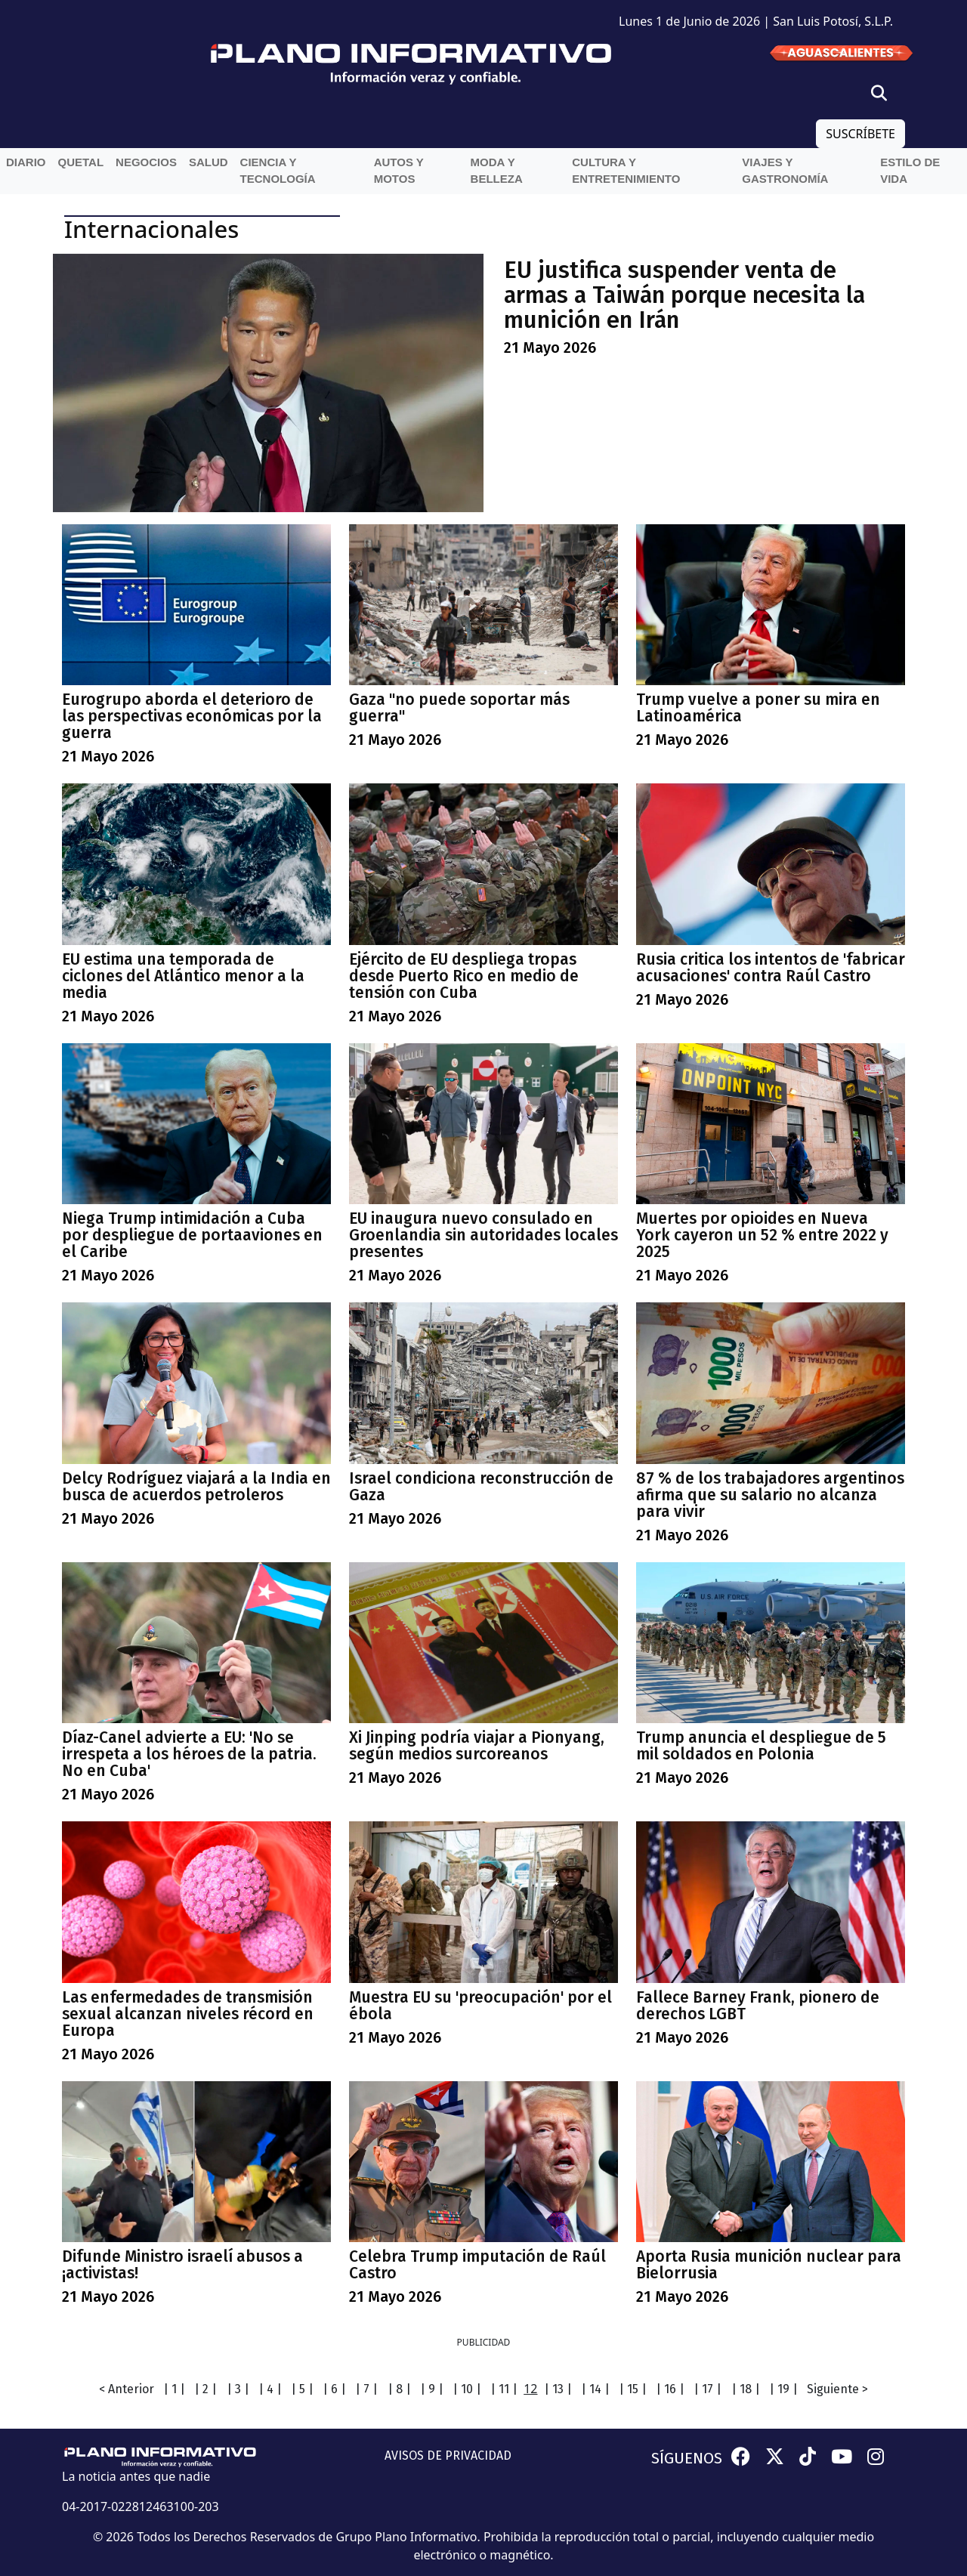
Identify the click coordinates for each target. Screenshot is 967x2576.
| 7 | (366, 2389)
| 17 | (707, 2389)
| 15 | (633, 2389)
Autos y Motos (399, 171)
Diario (26, 162)
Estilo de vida (910, 171)
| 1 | (174, 2389)
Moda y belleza (497, 171)
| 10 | (467, 2389)
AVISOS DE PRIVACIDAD (448, 2455)
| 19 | (783, 2389)
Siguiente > (837, 2389)
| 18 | (745, 2389)
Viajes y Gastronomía (785, 171)
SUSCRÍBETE (860, 133)
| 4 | (270, 2389)
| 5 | (302, 2389)
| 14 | (595, 2389)
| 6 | (334, 2389)
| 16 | (670, 2389)
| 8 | (399, 2389)
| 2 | (205, 2389)
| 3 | (238, 2389)
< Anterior (126, 2389)
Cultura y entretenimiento (626, 171)
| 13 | (558, 2389)
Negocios (146, 162)
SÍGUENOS (686, 2458)
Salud (208, 162)
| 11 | (503, 2389)
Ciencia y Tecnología (278, 171)
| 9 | (431, 2389)
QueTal (81, 162)
